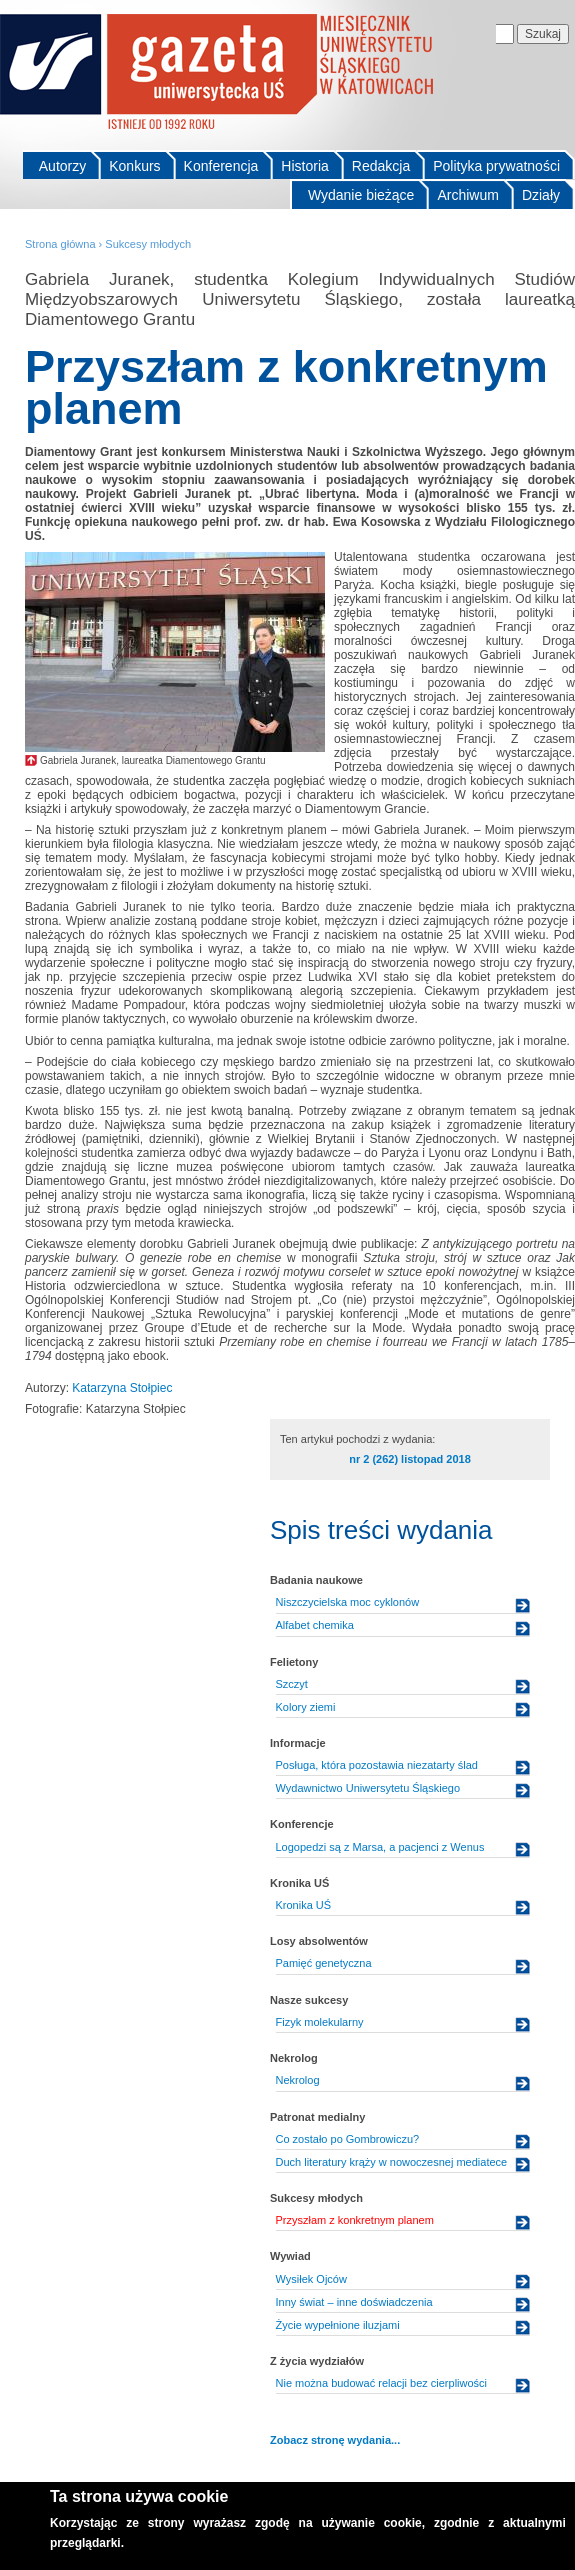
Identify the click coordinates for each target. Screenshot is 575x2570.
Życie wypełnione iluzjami (338, 2325)
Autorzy (62, 166)
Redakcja (381, 166)
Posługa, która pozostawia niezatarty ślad (377, 1765)
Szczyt (292, 1684)
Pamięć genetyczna (324, 1963)
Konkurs (134, 166)
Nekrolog (298, 2080)
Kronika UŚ (304, 1905)
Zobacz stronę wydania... (335, 2440)
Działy (541, 195)
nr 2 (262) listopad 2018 (410, 1459)
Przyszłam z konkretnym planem (355, 2220)
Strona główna (60, 244)
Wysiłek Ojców (311, 2279)
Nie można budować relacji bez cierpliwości (382, 2383)
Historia (304, 166)
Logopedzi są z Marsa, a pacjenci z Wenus (380, 1847)
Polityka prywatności (496, 166)
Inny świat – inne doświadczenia (354, 2302)
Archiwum (467, 195)
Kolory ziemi (306, 1707)
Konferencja (221, 166)
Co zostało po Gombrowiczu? (348, 2139)
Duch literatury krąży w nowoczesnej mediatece (392, 2162)
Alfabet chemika (315, 1625)
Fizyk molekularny (320, 2022)
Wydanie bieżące (361, 195)
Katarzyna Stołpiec (122, 1388)
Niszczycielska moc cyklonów (348, 1602)
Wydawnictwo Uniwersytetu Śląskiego (368, 1788)
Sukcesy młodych (148, 244)
